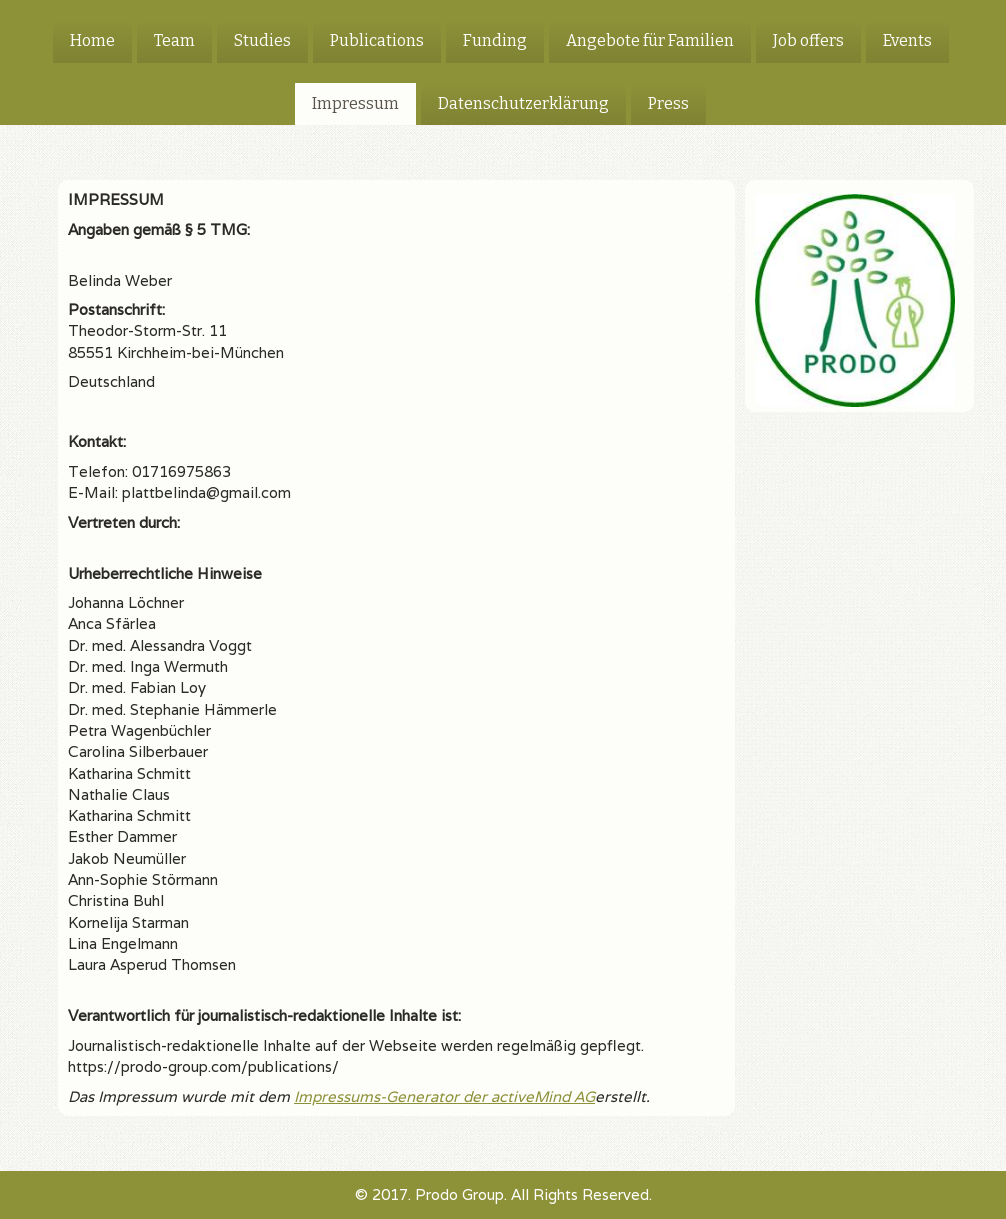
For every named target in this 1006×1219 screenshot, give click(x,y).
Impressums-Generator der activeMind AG (444, 1096)
